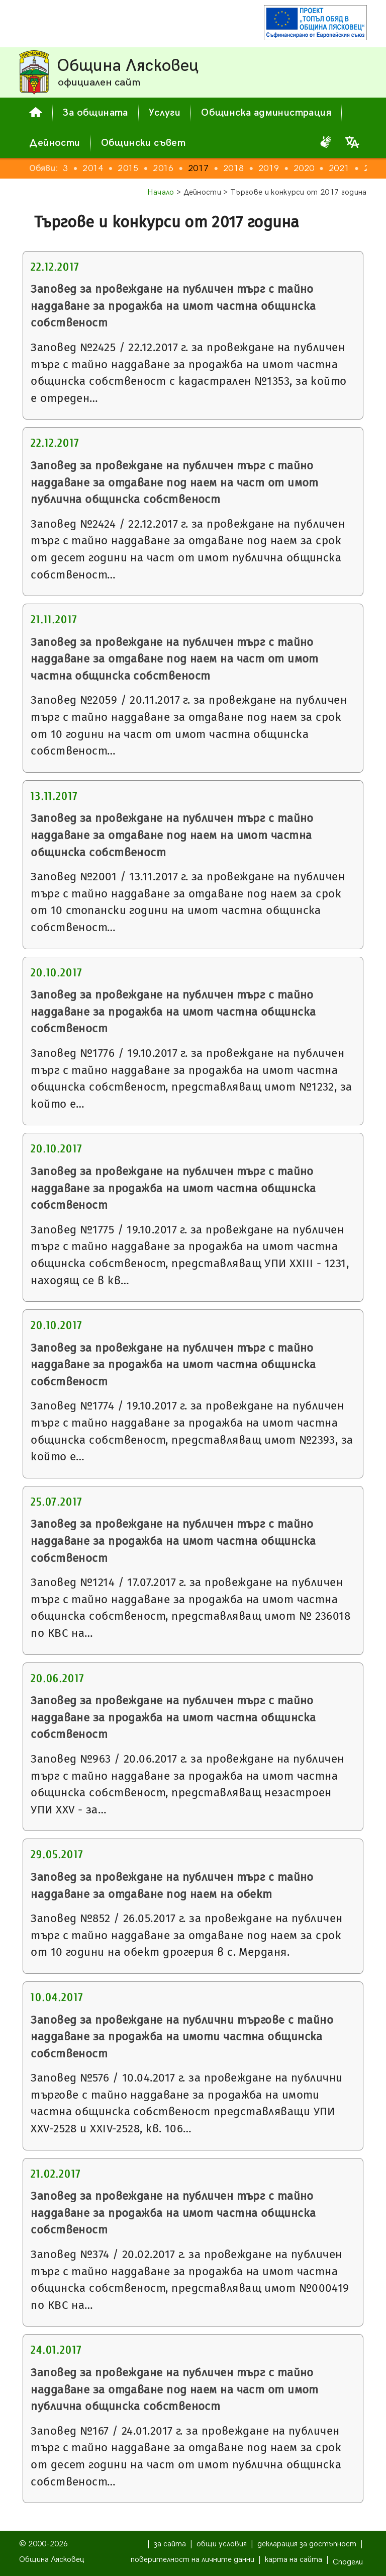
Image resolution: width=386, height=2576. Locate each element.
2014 (92, 168)
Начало (160, 192)
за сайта (170, 2544)
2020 (304, 168)
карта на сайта (293, 2559)
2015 (128, 168)
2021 (339, 168)
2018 (233, 168)
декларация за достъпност (306, 2544)
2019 (268, 168)
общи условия (222, 2544)
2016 (163, 168)
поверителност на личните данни (192, 2559)
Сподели (348, 2562)
